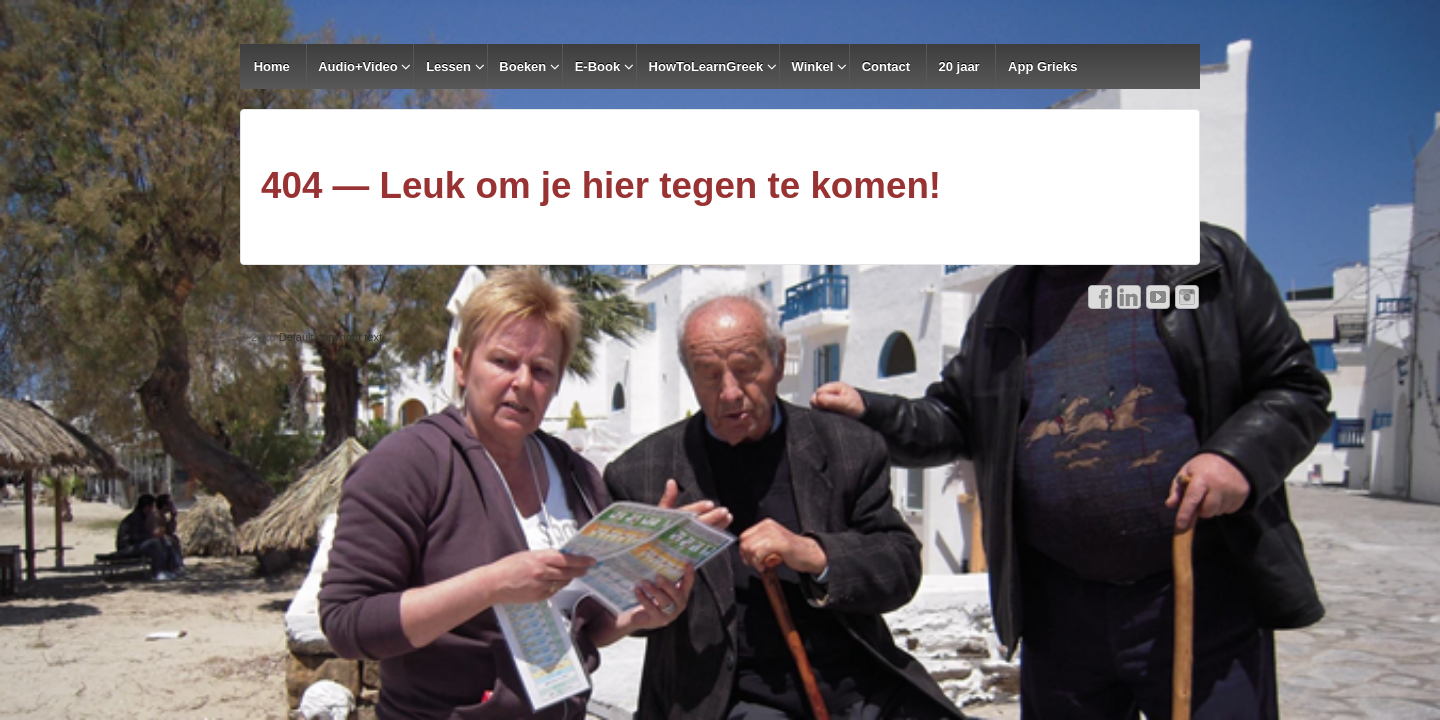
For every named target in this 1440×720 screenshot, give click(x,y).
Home (272, 66)
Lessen (448, 66)
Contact (886, 66)
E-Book (598, 66)
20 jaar (958, 66)
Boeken (522, 66)
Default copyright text (329, 337)
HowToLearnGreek (706, 66)
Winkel (813, 66)
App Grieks (1042, 66)
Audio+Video (358, 66)
